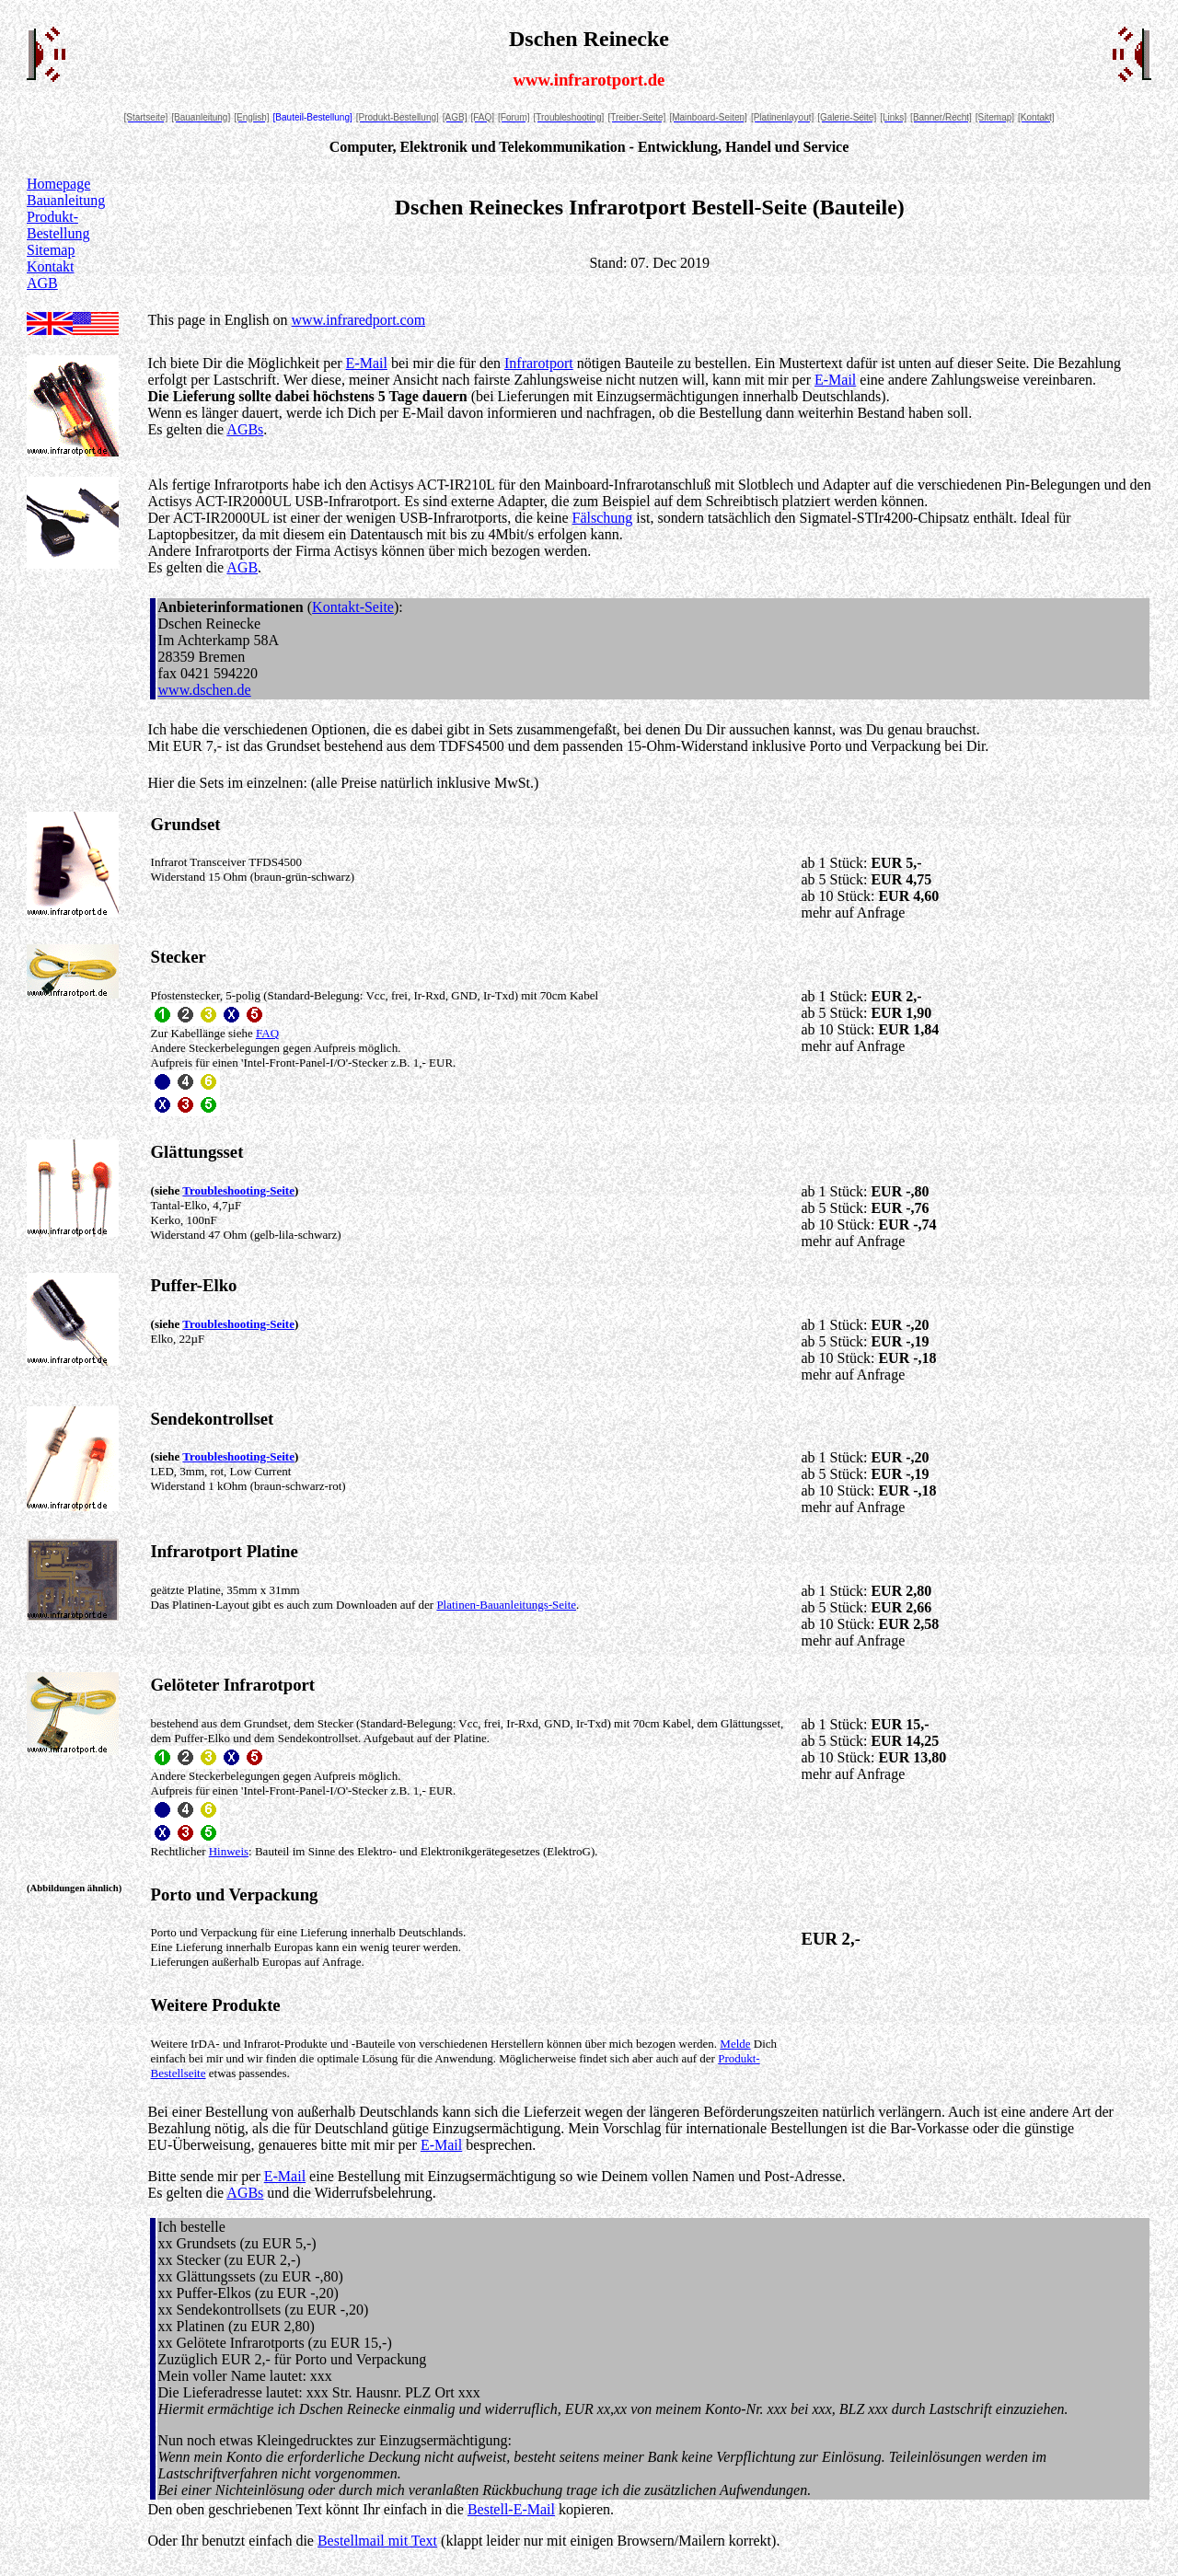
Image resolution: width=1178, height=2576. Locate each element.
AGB (42, 283)
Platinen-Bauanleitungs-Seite (506, 1604)
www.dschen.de (204, 690)
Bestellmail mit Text (377, 2540)
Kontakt (51, 266)
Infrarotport (538, 363)
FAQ (267, 1033)
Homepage (58, 183)
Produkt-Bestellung (58, 225)
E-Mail (366, 363)
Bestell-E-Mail (511, 2509)
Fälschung (602, 518)
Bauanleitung (66, 200)
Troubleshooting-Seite (238, 1190)
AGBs (244, 429)
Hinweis (228, 1851)
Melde (735, 2043)
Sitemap (51, 250)
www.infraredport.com (359, 320)
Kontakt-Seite (353, 607)
